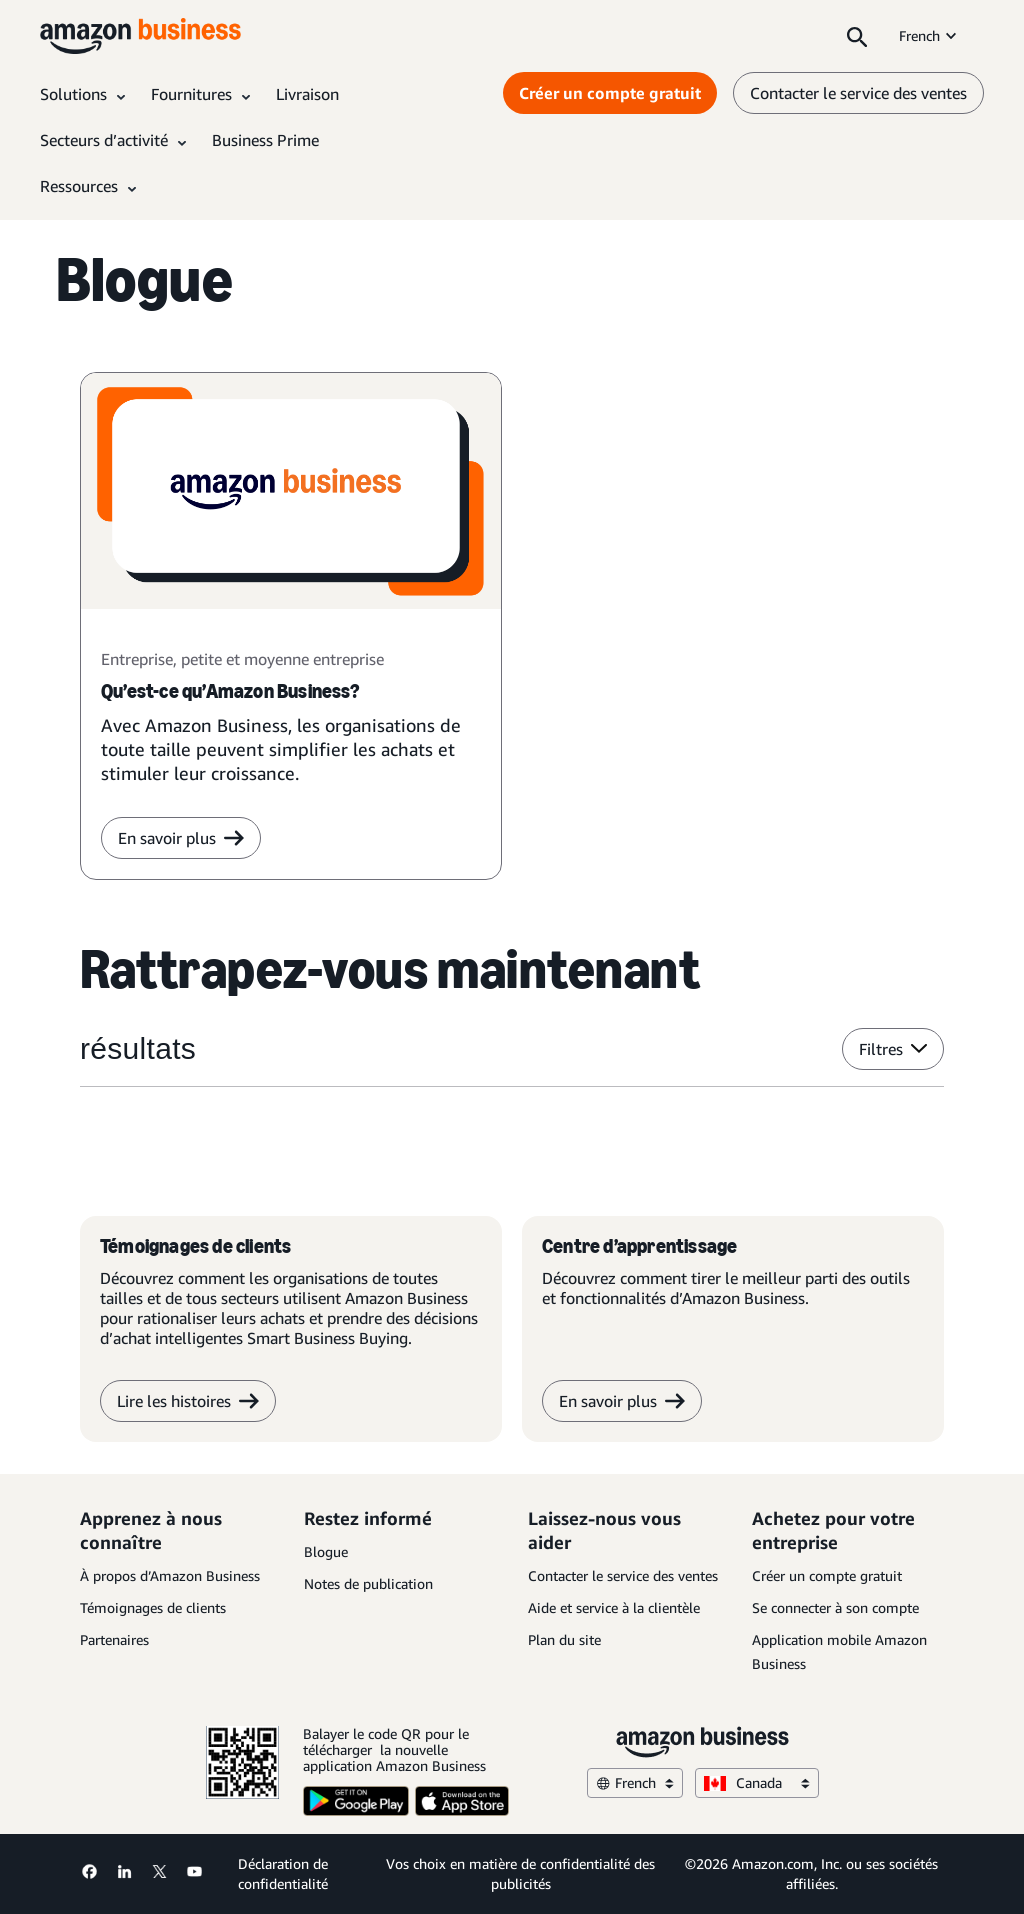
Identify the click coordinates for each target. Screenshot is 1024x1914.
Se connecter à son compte (835, 1607)
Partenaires (114, 1639)
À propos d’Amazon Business (170, 1575)
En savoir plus (622, 1401)
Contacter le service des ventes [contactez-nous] (858, 93)
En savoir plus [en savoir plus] (181, 838)
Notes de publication (368, 1583)
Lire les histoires (188, 1401)
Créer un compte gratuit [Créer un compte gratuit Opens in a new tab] (610, 93)
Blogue (326, 1551)
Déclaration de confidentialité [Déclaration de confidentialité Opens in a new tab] (283, 1873)
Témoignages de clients (153, 1607)
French (929, 35)
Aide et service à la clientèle (614, 1607)
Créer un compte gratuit (827, 1575)
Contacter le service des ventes (623, 1575)
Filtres (893, 1049)
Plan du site (564, 1639)
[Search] (857, 36)
